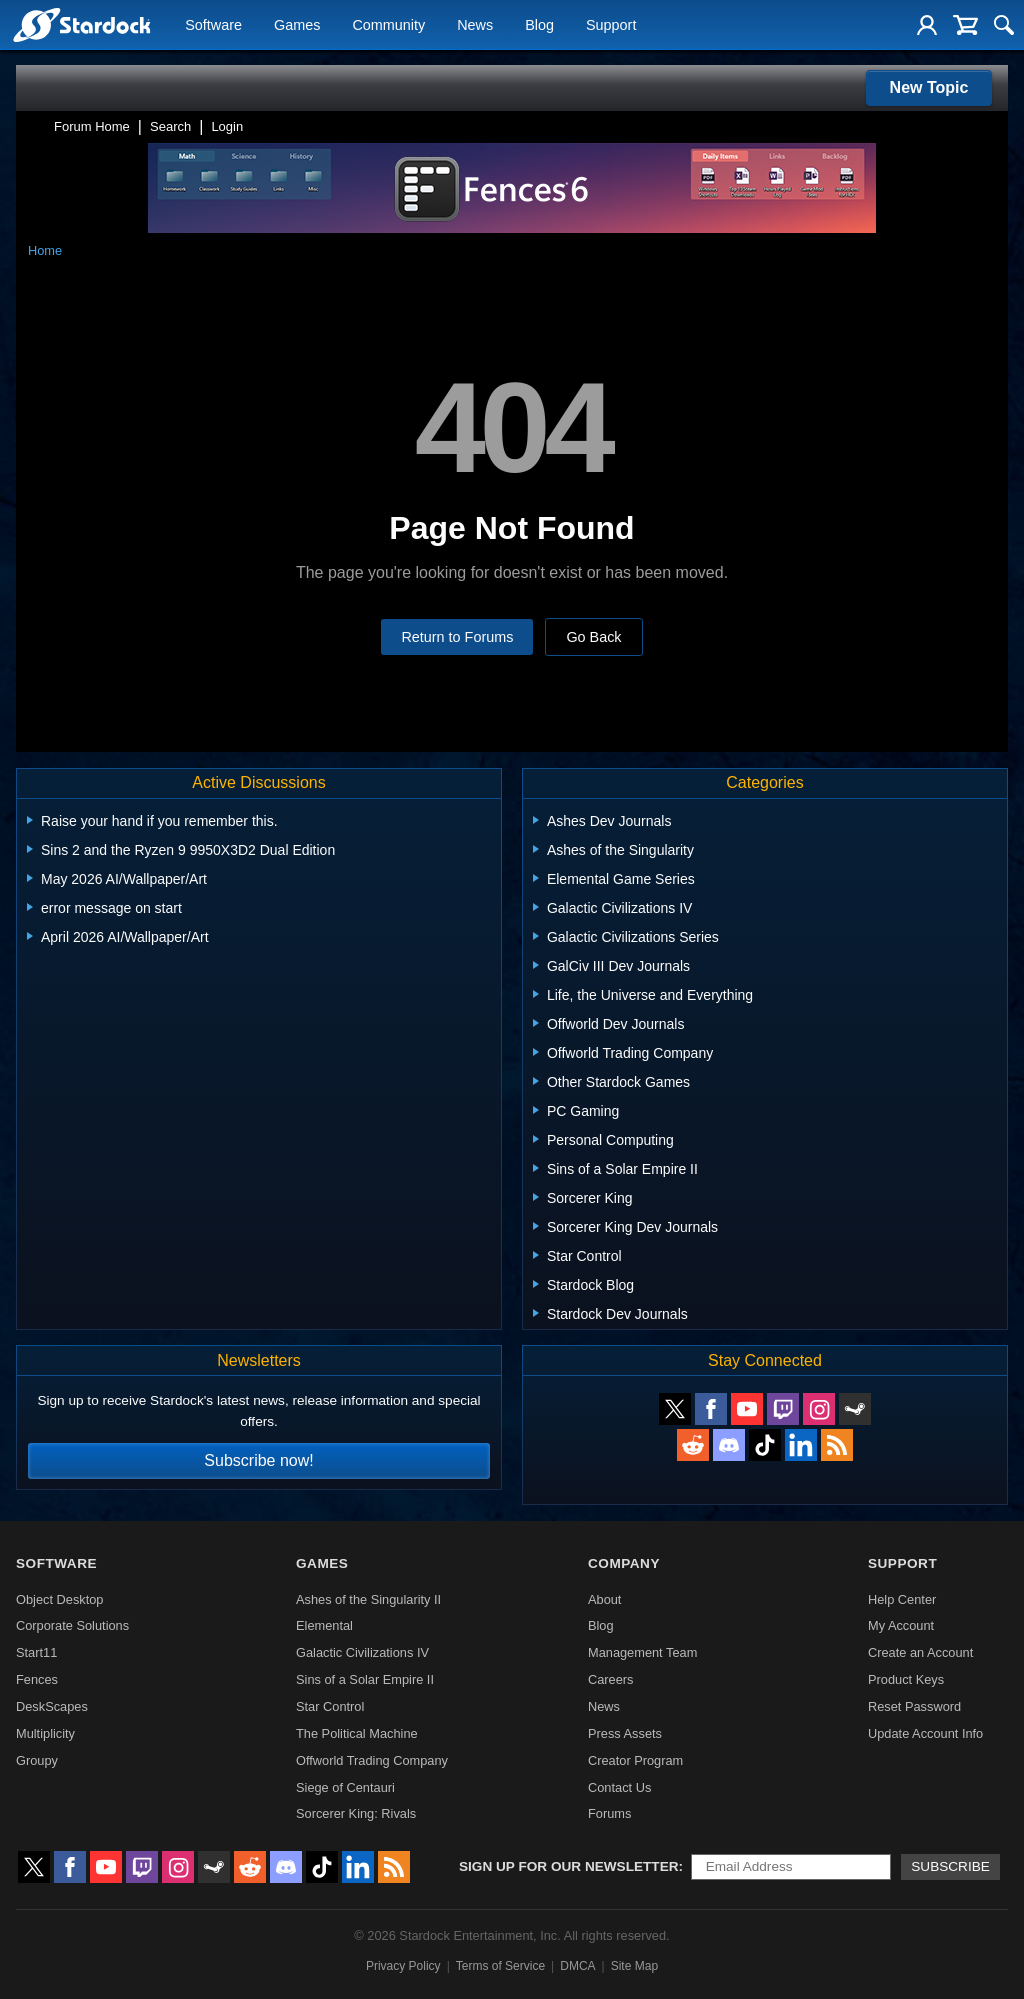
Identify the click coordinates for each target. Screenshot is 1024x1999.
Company (624, 1563)
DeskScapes (52, 1706)
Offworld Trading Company (372, 1760)
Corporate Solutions (72, 1625)
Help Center (902, 1599)
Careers (611, 1679)
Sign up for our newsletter (569, 1866)
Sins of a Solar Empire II (365, 1679)
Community (388, 26)
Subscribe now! (258, 1460)
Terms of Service (500, 1966)
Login (227, 126)
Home (45, 250)
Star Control (330, 1706)
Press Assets (625, 1733)
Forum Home (92, 126)
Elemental (324, 1625)
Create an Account (920, 1652)
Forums (609, 1813)
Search (170, 126)
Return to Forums (457, 637)
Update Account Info (925, 1733)
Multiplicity (45, 1733)
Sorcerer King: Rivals (356, 1813)
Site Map (634, 1966)
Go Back (593, 637)
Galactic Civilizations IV (362, 1652)
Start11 (36, 1652)
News (475, 26)
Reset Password (914, 1706)
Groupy (37, 1760)
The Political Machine (357, 1733)
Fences (37, 1679)
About (604, 1599)
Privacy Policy (403, 1966)
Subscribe (950, 1866)
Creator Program (635, 1760)
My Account (901, 1625)
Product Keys (906, 1679)
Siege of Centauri (345, 1787)
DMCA (577, 1966)
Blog (539, 26)
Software (213, 26)
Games (297, 26)
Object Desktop (60, 1599)
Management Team (642, 1652)
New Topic (929, 87)
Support (611, 26)
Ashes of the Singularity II (368, 1599)
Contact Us (619, 1787)
